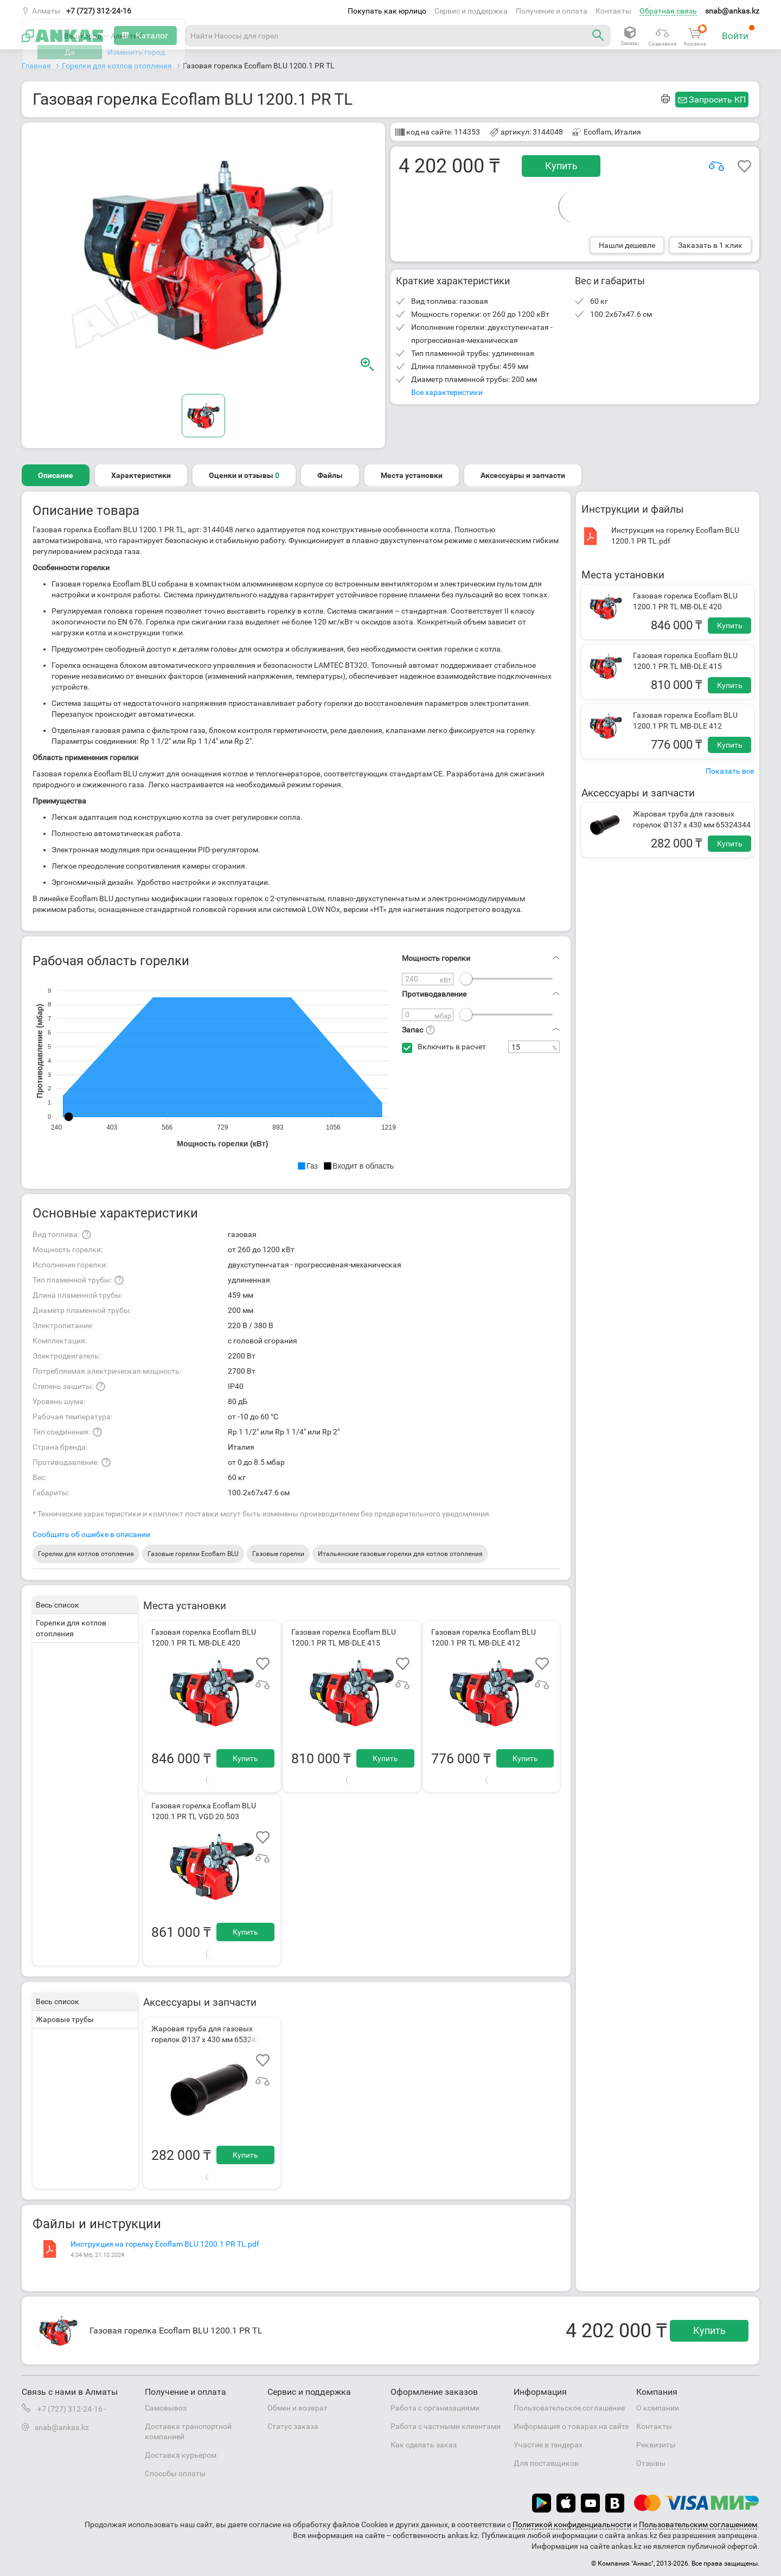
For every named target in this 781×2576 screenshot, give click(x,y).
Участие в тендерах (548, 2444)
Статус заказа (292, 2426)
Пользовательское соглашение (569, 2407)
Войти (738, 32)
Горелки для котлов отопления (86, 1554)
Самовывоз (166, 2407)
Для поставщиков (546, 2463)
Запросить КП (717, 99)
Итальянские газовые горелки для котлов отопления (400, 1554)
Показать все (730, 771)
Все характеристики (447, 392)
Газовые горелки (278, 1554)
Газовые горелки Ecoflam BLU (193, 1554)
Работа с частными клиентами (445, 2426)
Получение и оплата (551, 11)
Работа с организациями (434, 2407)
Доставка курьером (180, 2455)
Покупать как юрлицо (387, 11)
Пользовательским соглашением (698, 2524)
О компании (657, 2407)
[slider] (466, 979)
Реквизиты (656, 2444)
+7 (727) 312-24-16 (98, 11)
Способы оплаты (175, 2473)
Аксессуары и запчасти (523, 475)
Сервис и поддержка (471, 11)
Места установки (412, 475)
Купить (561, 165)
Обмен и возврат (297, 2407)
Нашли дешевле (627, 245)
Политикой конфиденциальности (572, 2524)
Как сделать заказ (423, 2444)
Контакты (613, 11)
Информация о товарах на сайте (571, 2426)
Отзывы (650, 2463)
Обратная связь (668, 11)
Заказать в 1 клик (710, 245)
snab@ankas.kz (732, 11)
